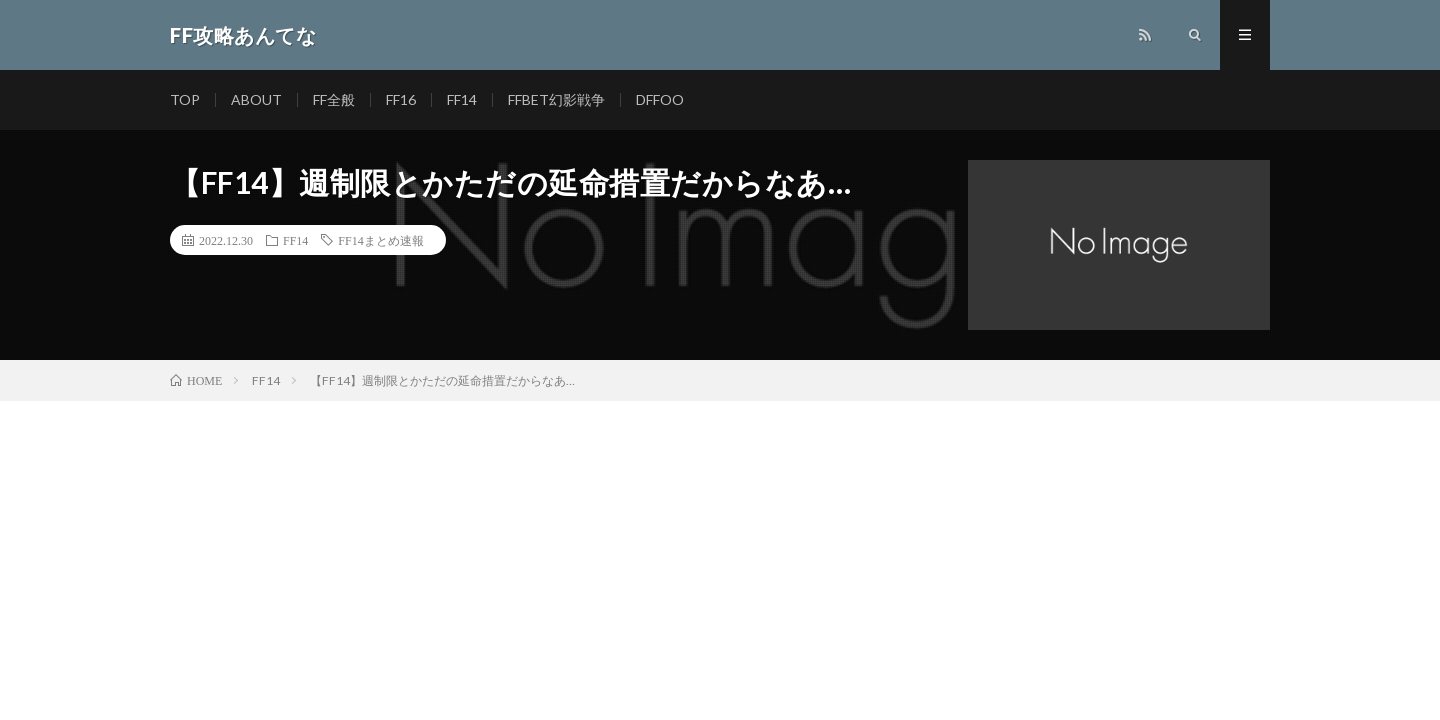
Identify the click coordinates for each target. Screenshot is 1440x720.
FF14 (462, 99)
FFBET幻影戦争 (556, 99)
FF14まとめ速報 (380, 240)
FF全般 (334, 99)
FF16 (401, 99)
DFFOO (660, 99)
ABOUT (256, 99)
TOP (185, 99)
